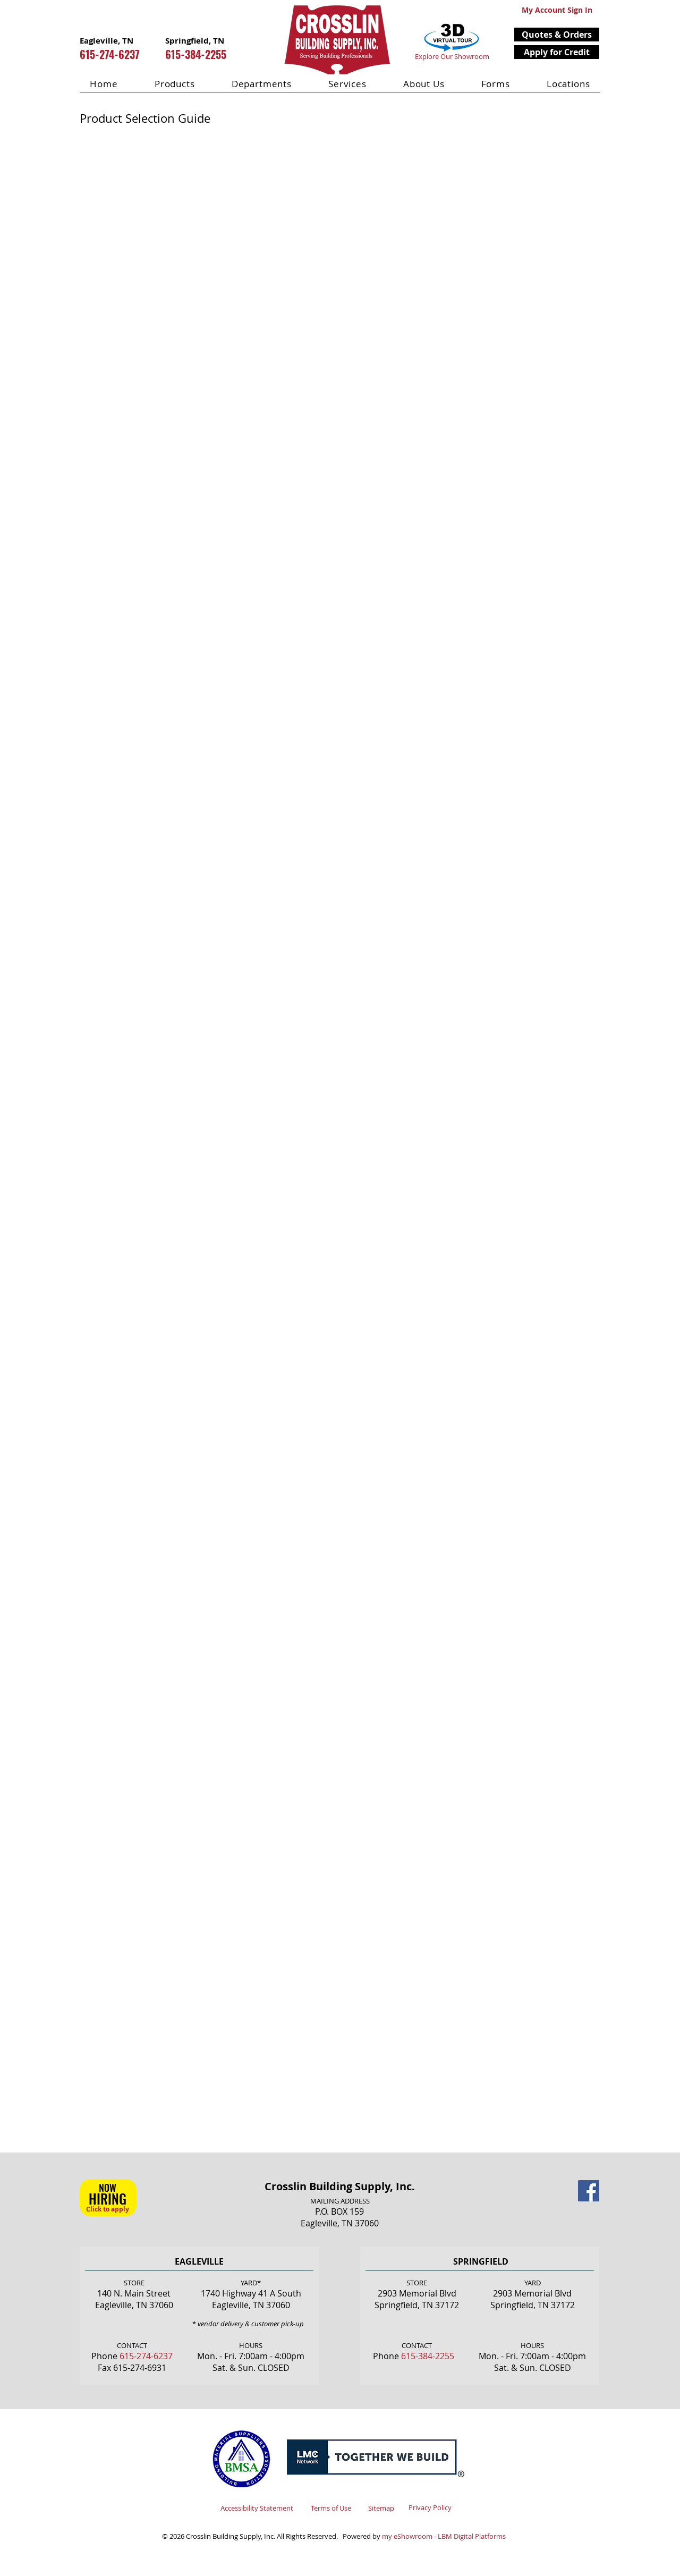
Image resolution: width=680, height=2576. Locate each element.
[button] (556, 34)
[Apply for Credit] (556, 52)
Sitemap (381, 2508)
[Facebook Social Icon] (588, 2190)
